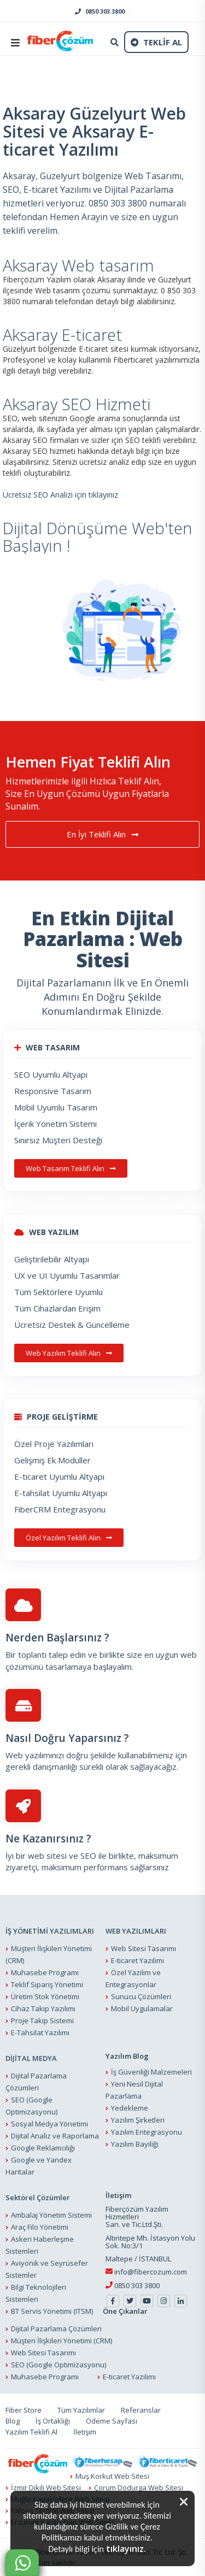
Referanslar (141, 2410)
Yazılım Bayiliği (135, 2144)
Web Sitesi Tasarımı (143, 1949)
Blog (12, 2421)
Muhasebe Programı (45, 1973)
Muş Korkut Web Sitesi (112, 2477)
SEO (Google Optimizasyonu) (58, 2365)
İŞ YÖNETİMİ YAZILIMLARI (49, 1931)
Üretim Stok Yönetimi (45, 1997)
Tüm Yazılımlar (81, 2410)
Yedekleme (129, 2108)
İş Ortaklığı (53, 2421)
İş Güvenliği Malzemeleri (151, 2072)
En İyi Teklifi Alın (102, 834)
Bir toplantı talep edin (45, 1655)
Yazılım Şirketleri (138, 2120)
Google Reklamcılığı (43, 2148)
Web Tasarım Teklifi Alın (71, 1168)
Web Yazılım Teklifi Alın (69, 1353)
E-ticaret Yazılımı (137, 1961)
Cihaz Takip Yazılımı (43, 2009)
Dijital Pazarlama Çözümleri (56, 2329)
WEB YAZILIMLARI (136, 1931)
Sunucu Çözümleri (141, 1997)
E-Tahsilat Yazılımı (40, 2033)
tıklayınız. (126, 2549)
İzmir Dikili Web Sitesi (46, 2488)
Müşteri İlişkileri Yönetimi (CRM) (61, 2341)
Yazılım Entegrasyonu (146, 2132)
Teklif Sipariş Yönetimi (47, 1985)
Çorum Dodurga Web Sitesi (138, 2488)
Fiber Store (23, 2410)
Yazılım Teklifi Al (31, 2432)
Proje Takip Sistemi (42, 2021)
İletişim (84, 2432)
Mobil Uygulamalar (142, 2009)
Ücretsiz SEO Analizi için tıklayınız (60, 494)
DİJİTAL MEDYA (31, 2059)
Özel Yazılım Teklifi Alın (69, 1538)
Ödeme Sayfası (111, 2421)
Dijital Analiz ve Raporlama (55, 2136)
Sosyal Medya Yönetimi (49, 2124)
